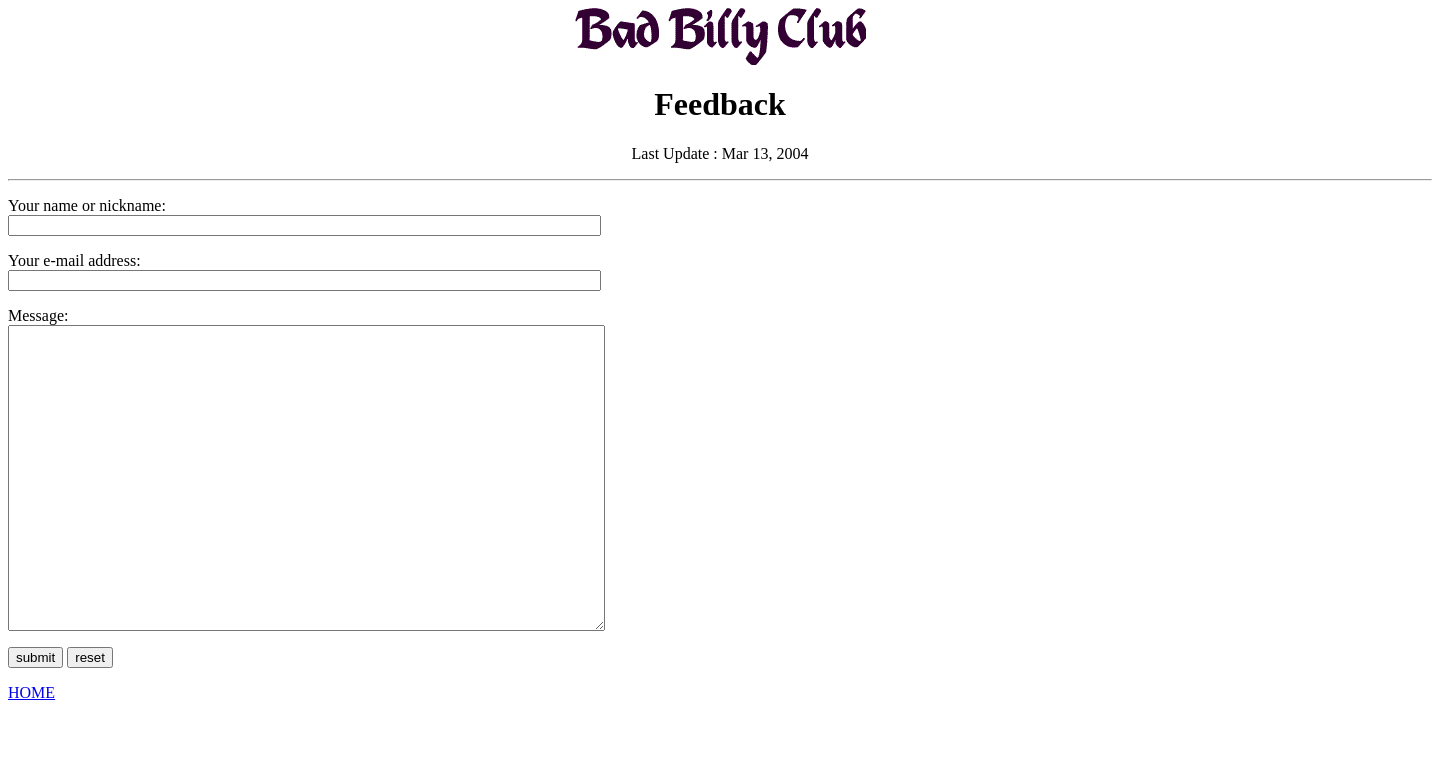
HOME (31, 752)
